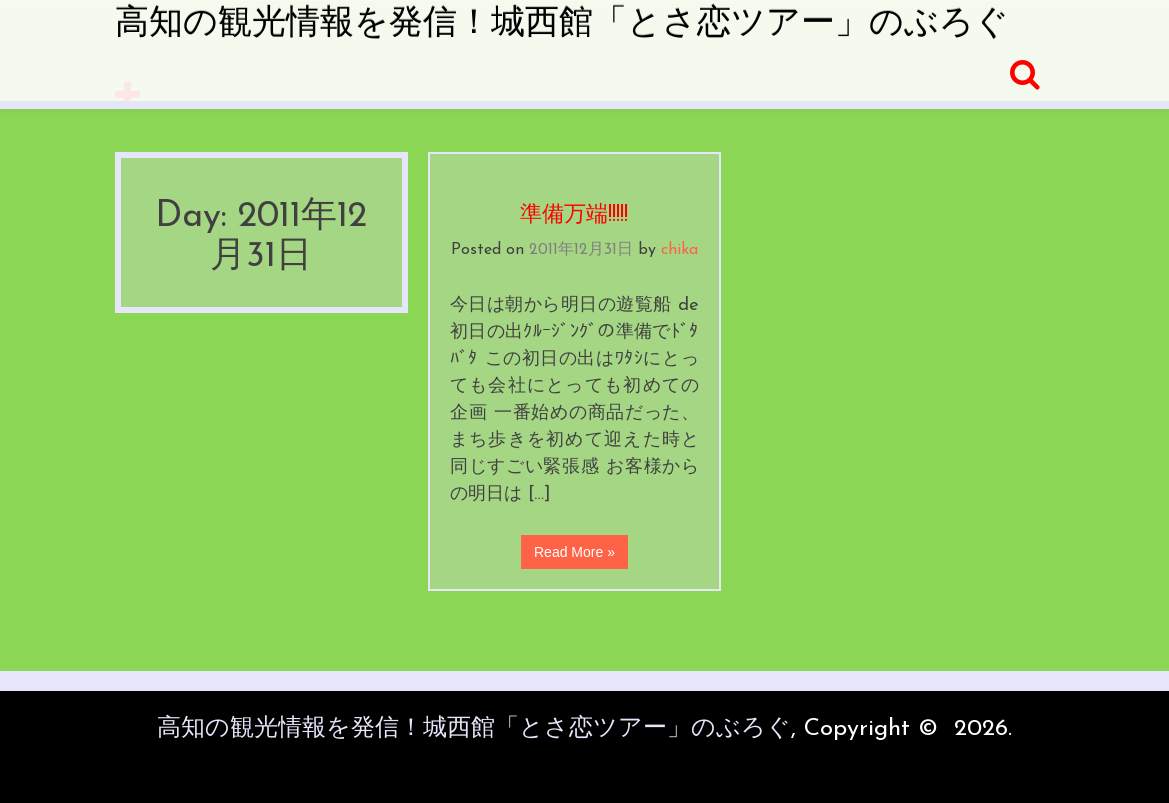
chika (679, 250)
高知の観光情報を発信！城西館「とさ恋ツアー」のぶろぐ (562, 24)
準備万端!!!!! (574, 215)
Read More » (574, 552)
